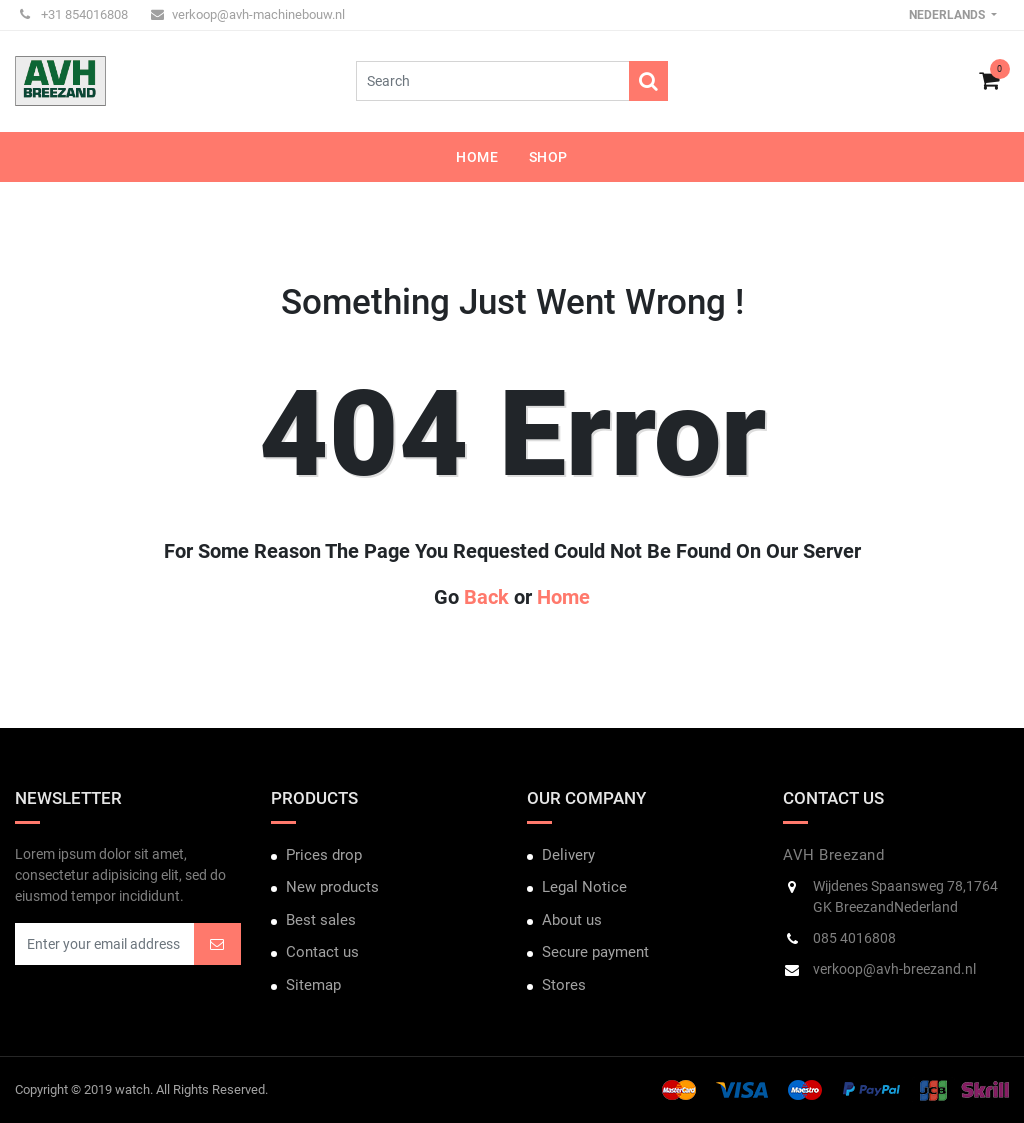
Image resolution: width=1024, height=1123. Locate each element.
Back (486, 597)
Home (563, 597)
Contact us (322, 952)
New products (332, 887)
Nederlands (948, 15)
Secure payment (595, 952)
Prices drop (324, 855)
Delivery (568, 855)
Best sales (321, 920)
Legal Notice (584, 887)
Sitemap (313, 985)
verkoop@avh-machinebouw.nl (248, 14)
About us (572, 920)
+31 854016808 (74, 14)
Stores (564, 985)
